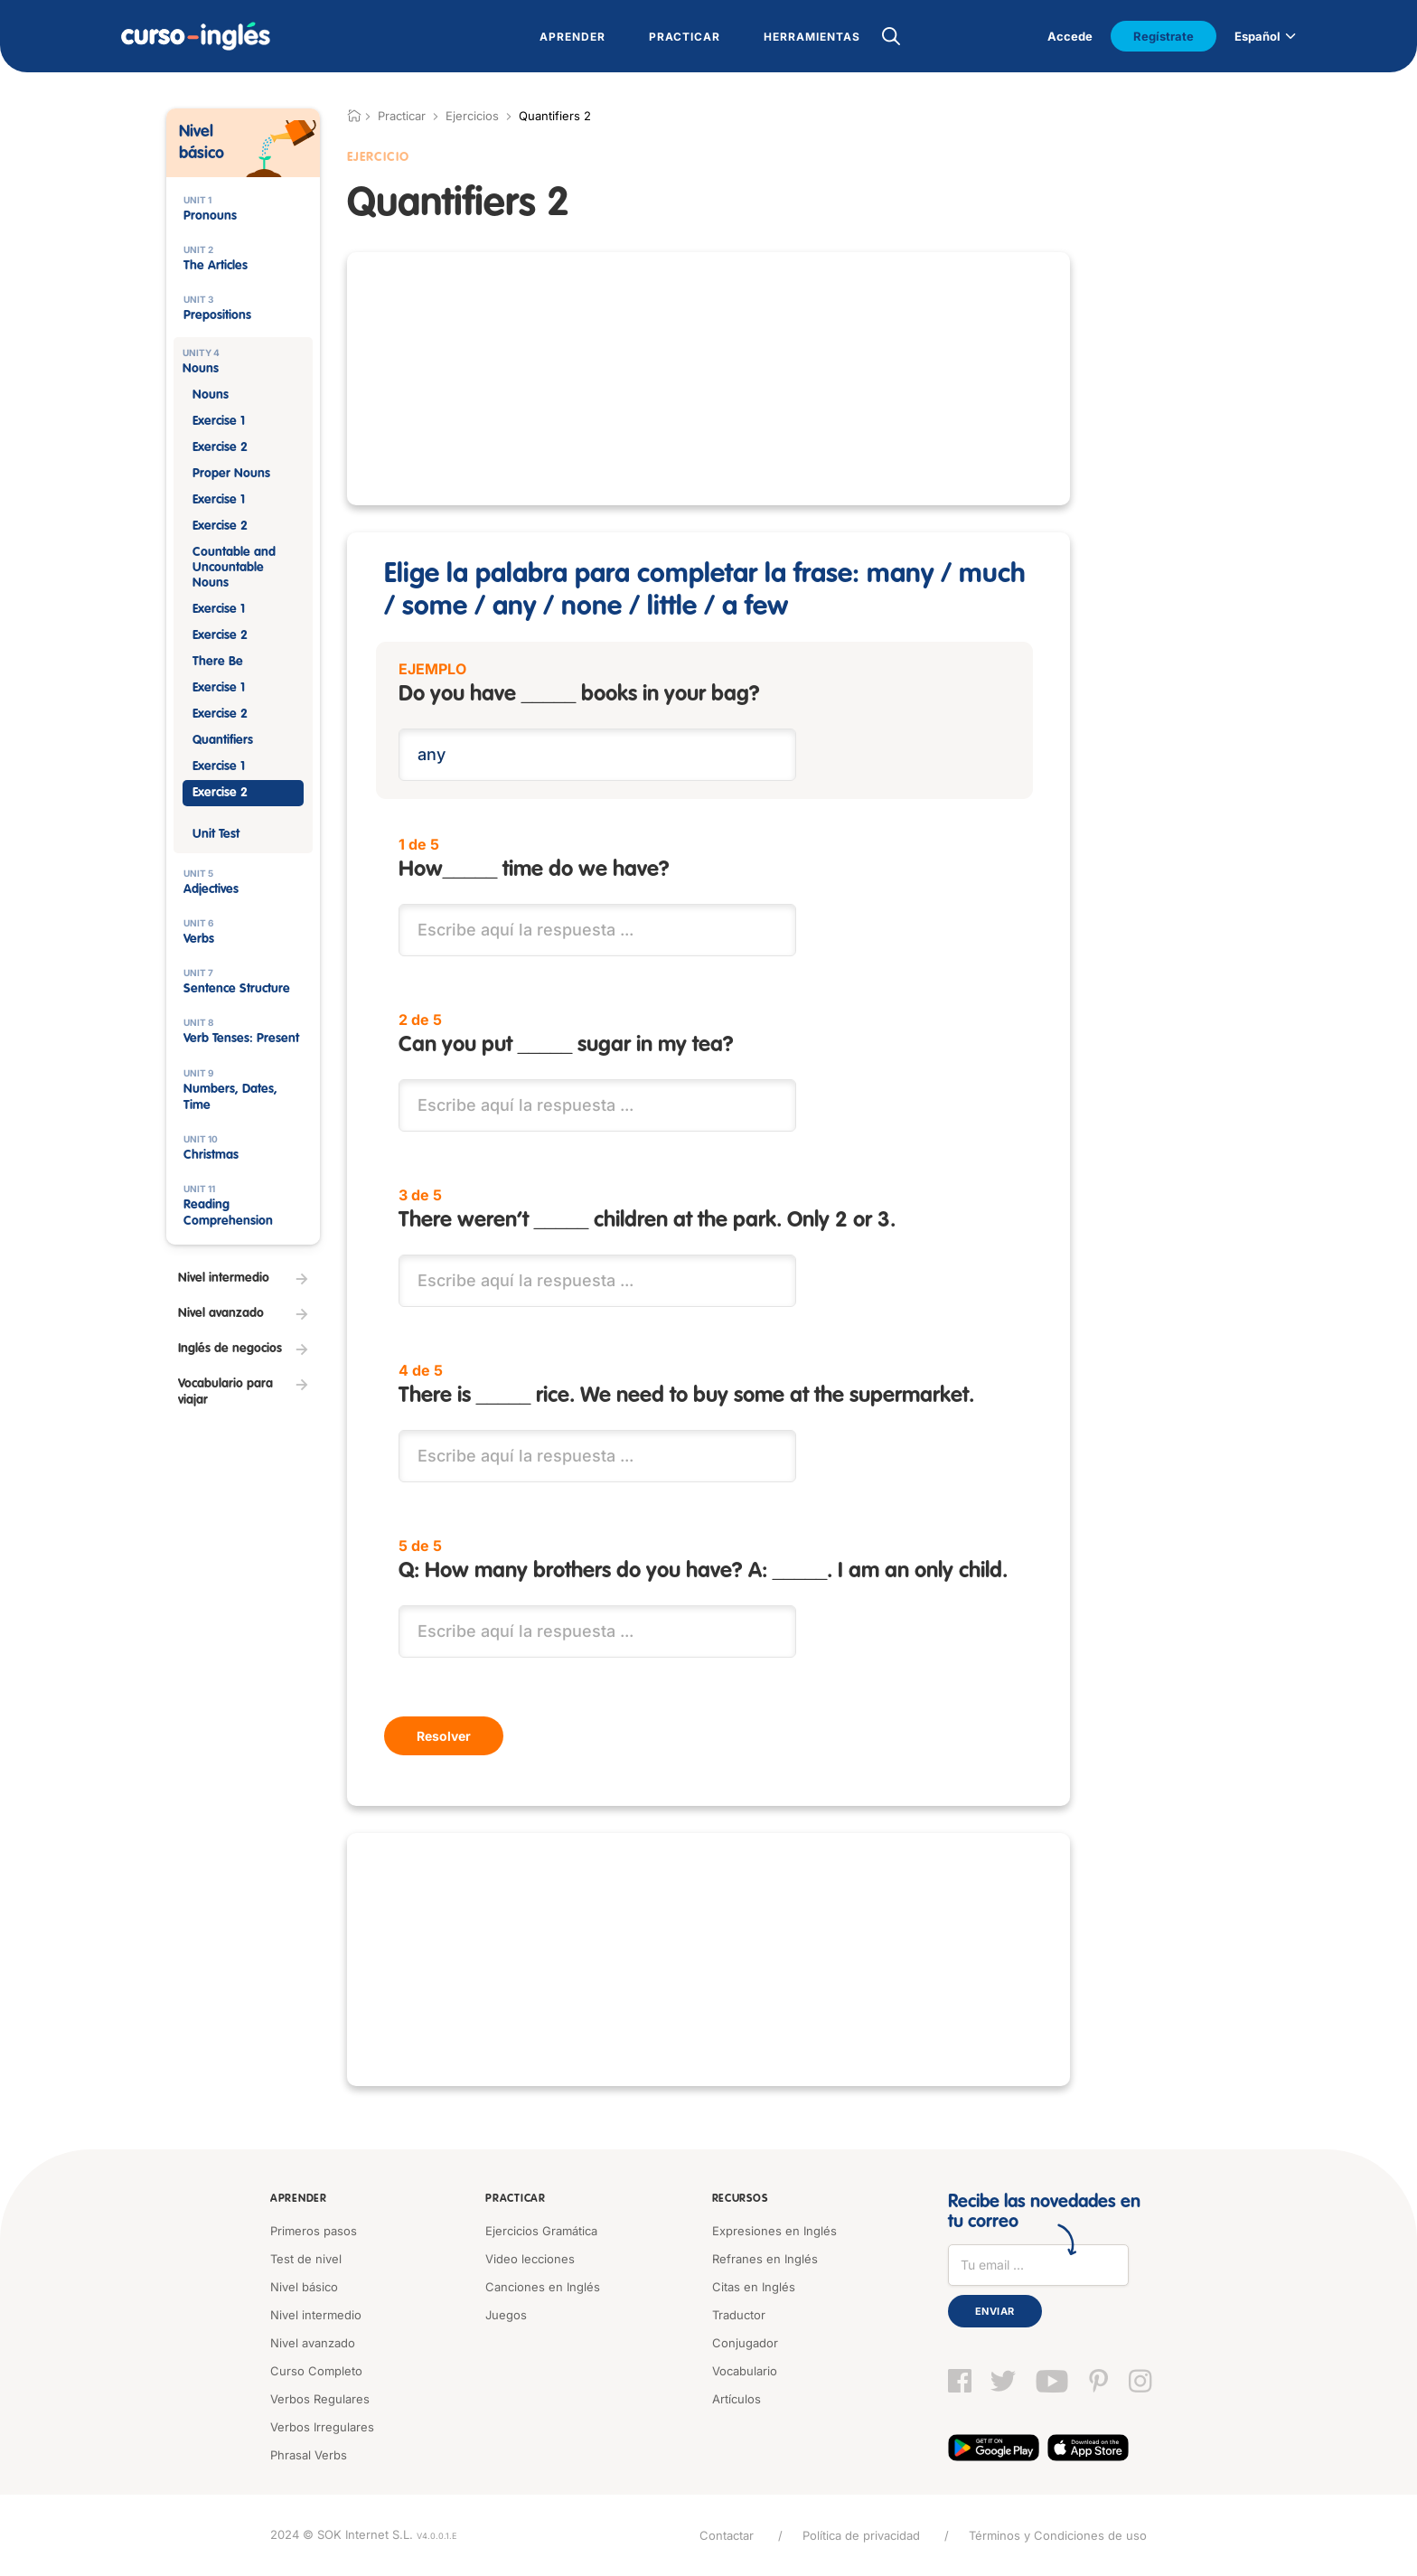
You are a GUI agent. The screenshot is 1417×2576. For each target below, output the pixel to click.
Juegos (506, 2315)
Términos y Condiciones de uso (1058, 2535)
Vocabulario (744, 2371)
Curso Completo (316, 2371)
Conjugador (745, 2343)
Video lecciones (530, 2259)
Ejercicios (472, 115)
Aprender (298, 2199)
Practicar (515, 2199)
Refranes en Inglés (765, 2259)
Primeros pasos (313, 2230)
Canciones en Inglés (542, 2287)
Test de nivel (306, 2259)
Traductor (738, 2315)
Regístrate (1163, 36)
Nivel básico (304, 2287)
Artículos (736, 2399)
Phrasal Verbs (308, 2455)
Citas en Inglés (753, 2287)
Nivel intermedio (315, 2315)
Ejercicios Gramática (541, 2230)
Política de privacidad (861, 2535)
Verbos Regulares (320, 2399)
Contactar (726, 2535)
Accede (1070, 36)
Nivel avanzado (312, 2343)
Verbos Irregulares (322, 2427)
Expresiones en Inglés (774, 2230)
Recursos (740, 2199)
